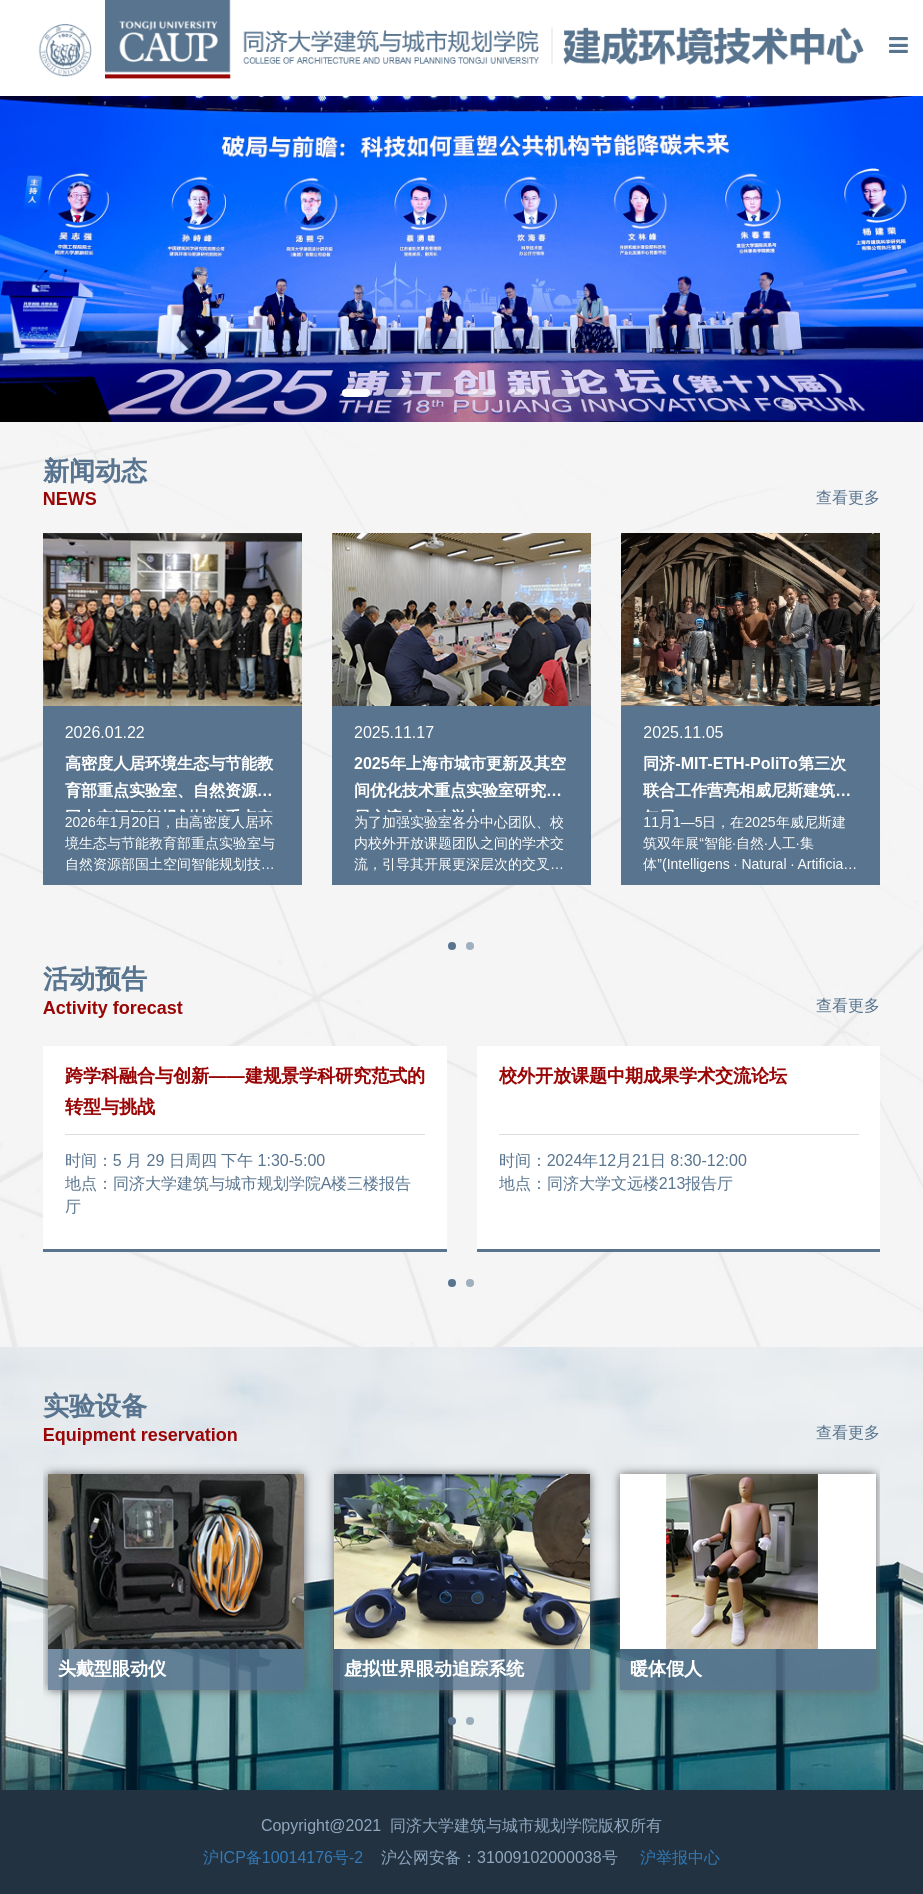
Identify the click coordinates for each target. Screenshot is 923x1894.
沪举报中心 (680, 1857)
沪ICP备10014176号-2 (283, 1857)
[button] (356, 393)
